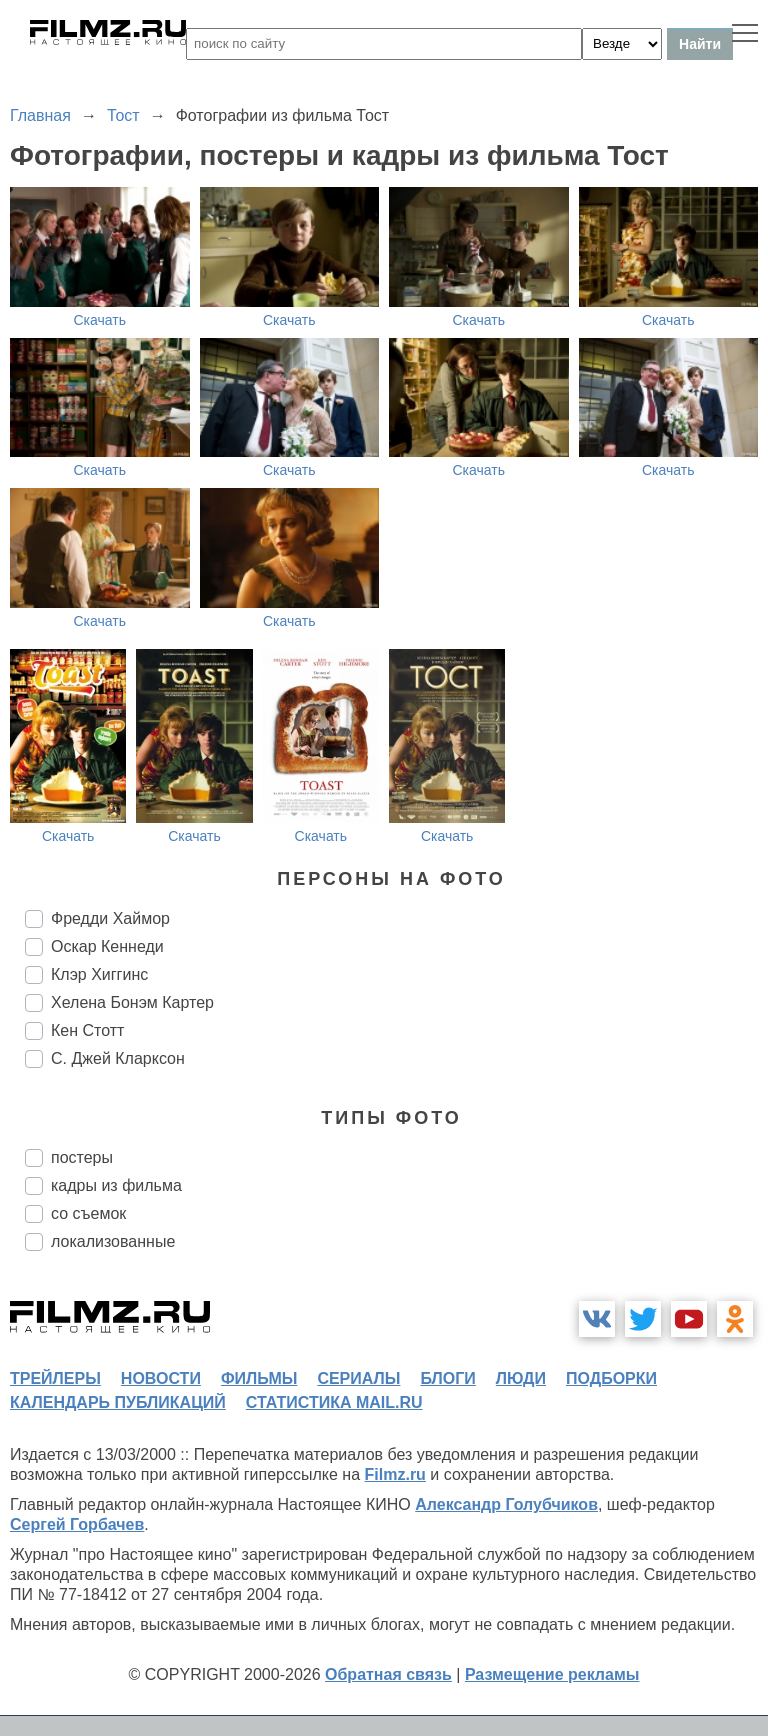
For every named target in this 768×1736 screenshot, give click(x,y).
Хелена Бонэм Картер (132, 1002)
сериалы (358, 1378)
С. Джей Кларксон (118, 1058)
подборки (611, 1378)
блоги (447, 1378)
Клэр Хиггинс (99, 974)
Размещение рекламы (552, 1674)
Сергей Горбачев (77, 1524)
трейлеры (55, 1378)
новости (161, 1378)
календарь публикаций (118, 1402)
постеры (82, 1157)
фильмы (259, 1378)
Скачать (100, 320)
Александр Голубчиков (506, 1504)
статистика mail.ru (334, 1402)
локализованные (113, 1241)
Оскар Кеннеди (107, 946)
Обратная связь (388, 1674)
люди (521, 1378)
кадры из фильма (116, 1185)
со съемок (88, 1213)
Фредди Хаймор (110, 918)
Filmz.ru (395, 1474)
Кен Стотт (87, 1030)
